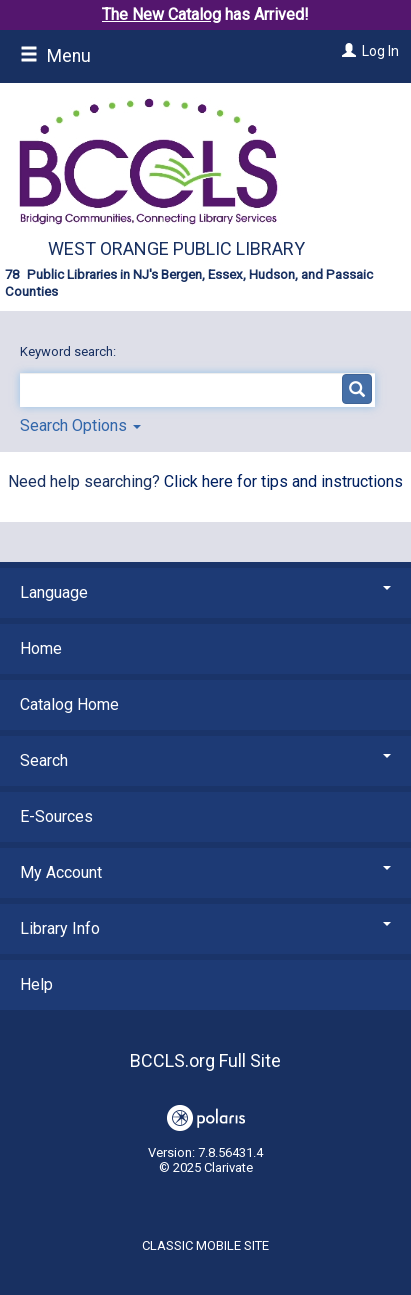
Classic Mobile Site (205, 1245)
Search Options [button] (80, 425)
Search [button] (205, 760)
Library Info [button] (205, 928)
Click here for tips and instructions (283, 481)
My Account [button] (205, 872)
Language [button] (205, 592)
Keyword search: (69, 351)
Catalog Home (69, 704)
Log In (380, 51)
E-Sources (56, 816)
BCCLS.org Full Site (205, 1060)
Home (41, 648)
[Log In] (346, 51)
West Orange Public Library (176, 248)
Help (36, 984)
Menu (55, 56)
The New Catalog (161, 14)
